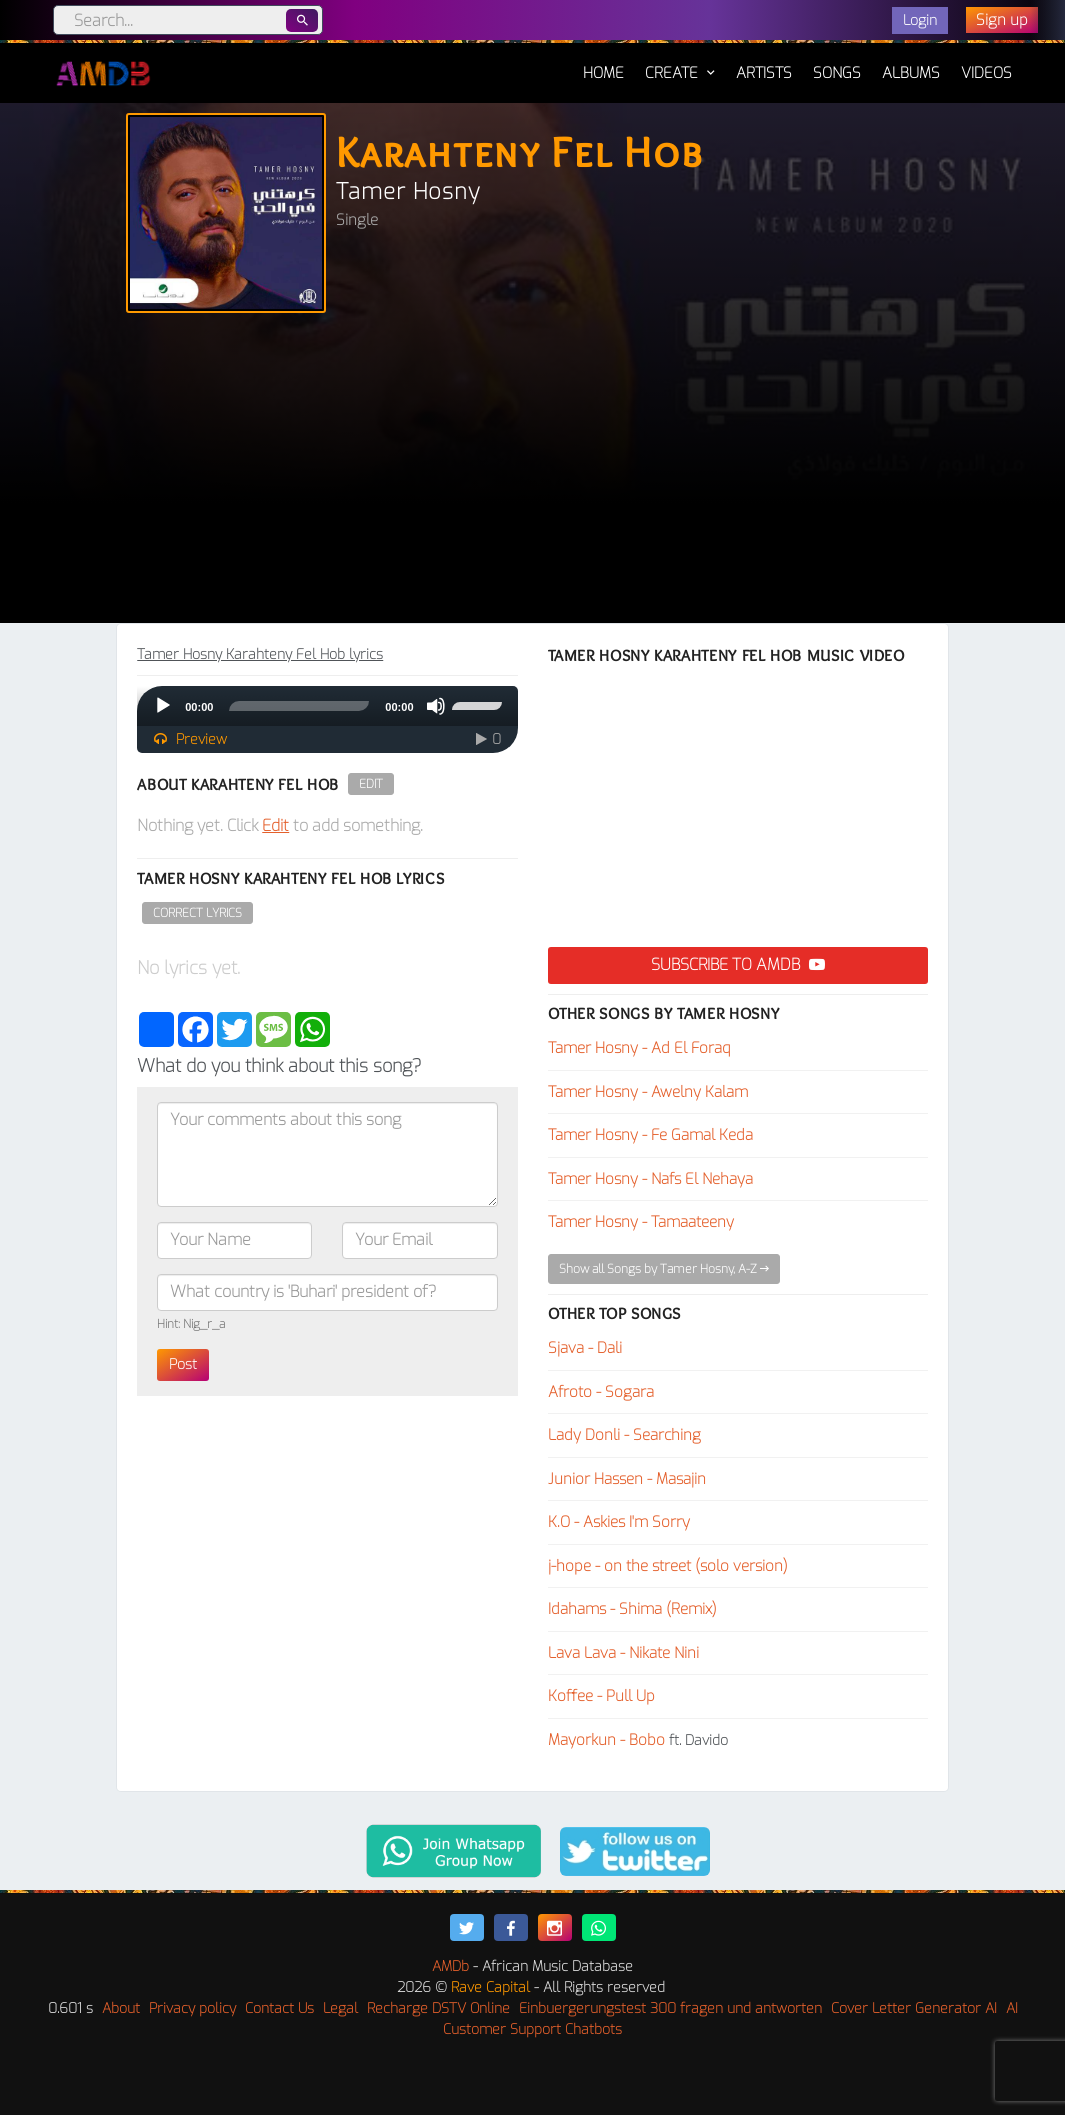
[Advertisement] (532, 473)
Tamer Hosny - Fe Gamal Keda (650, 1135)
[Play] (163, 706)
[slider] (299, 706)
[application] (327, 706)
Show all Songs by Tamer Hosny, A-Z (664, 1269)
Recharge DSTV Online (438, 2008)
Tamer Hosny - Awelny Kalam (648, 1092)
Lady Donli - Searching (624, 1435)
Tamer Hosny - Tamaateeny (641, 1222)
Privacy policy (192, 2008)
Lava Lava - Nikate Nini (623, 1653)
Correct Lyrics (197, 913)
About (121, 2008)
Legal (340, 2008)
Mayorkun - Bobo (606, 1740)
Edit (371, 784)
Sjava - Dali (585, 1348)
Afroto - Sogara (601, 1392)
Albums (911, 73)
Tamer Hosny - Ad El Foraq (639, 1048)
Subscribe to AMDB (738, 964)
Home (603, 63)
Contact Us (279, 2008)
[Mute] (436, 706)
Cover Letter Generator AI (914, 2008)
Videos (986, 73)
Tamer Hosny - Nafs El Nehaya (650, 1179)
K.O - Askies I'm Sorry (619, 1522)
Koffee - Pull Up (601, 1696)
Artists (764, 73)
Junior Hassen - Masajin (627, 1479)
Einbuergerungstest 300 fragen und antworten (670, 2008)
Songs (837, 73)
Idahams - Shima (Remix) (632, 1609)
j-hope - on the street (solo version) (668, 1566)
